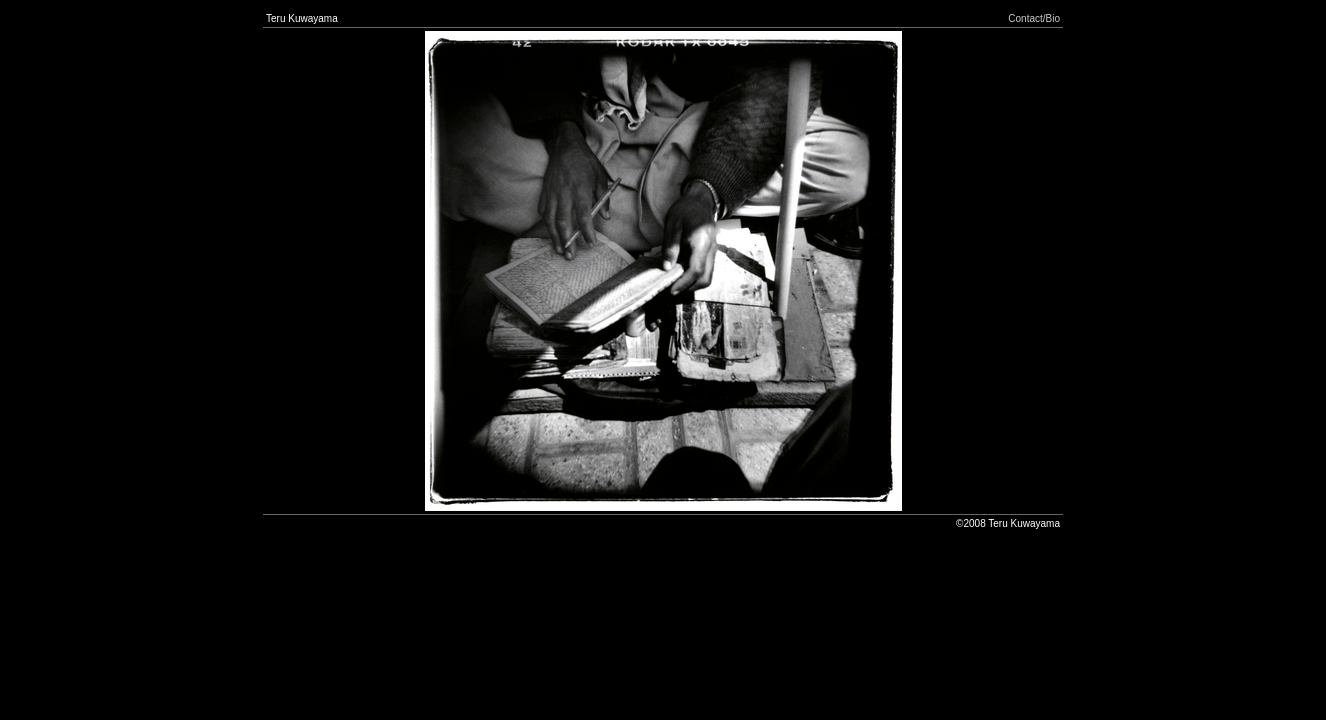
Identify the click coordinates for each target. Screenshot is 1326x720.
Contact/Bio (1034, 18)
